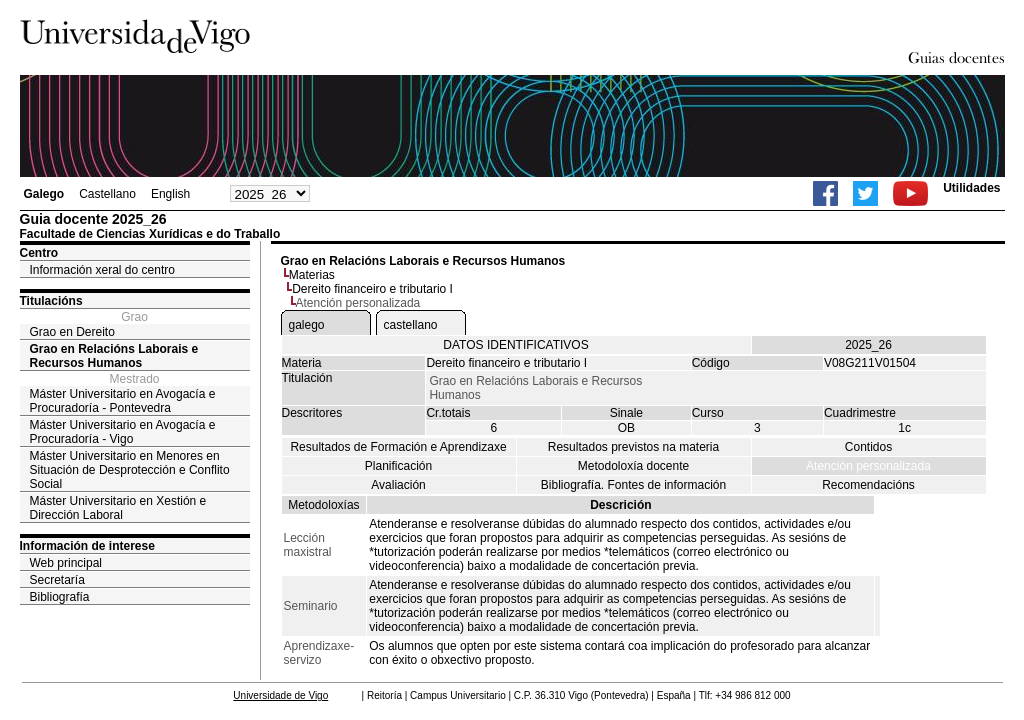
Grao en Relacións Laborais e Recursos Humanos (114, 356)
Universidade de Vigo (280, 695)
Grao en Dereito (72, 332)
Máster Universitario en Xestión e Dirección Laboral (118, 508)
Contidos (868, 447)
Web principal (66, 563)
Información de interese (87, 546)
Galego (44, 194)
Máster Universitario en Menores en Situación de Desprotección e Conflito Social (130, 470)
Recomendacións (868, 485)
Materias (312, 275)
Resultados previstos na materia (633, 447)
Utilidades (971, 188)
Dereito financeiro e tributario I (372, 289)
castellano (411, 325)
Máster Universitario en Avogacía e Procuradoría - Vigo (123, 432)
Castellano (107, 194)
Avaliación (398, 485)
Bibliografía (60, 597)
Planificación (398, 466)
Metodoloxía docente (633, 466)
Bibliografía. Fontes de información (633, 485)
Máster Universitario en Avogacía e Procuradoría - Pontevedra (123, 401)
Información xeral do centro (102, 270)
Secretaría (57, 580)
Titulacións (51, 301)
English (170, 194)
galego (307, 325)
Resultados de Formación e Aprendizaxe (398, 447)
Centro (39, 253)
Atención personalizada (868, 466)
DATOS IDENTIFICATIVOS (515, 345)
